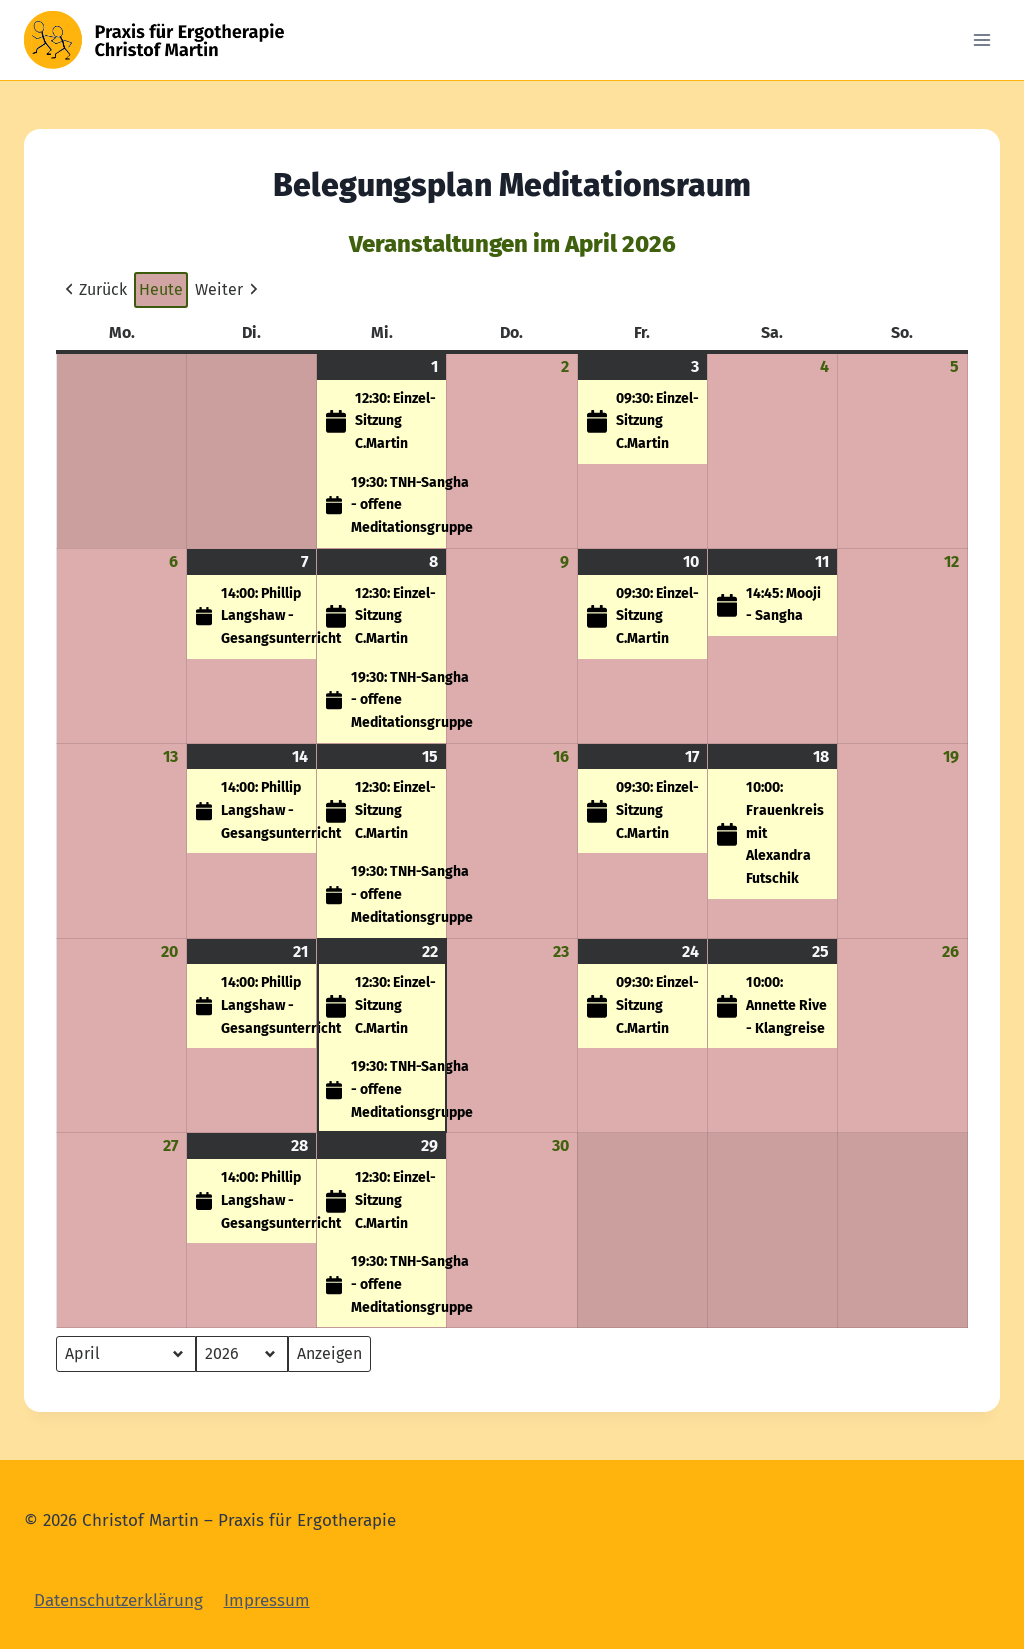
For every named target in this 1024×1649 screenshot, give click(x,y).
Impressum (267, 1600)
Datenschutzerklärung (118, 1600)
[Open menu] (981, 39)
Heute (161, 289)
